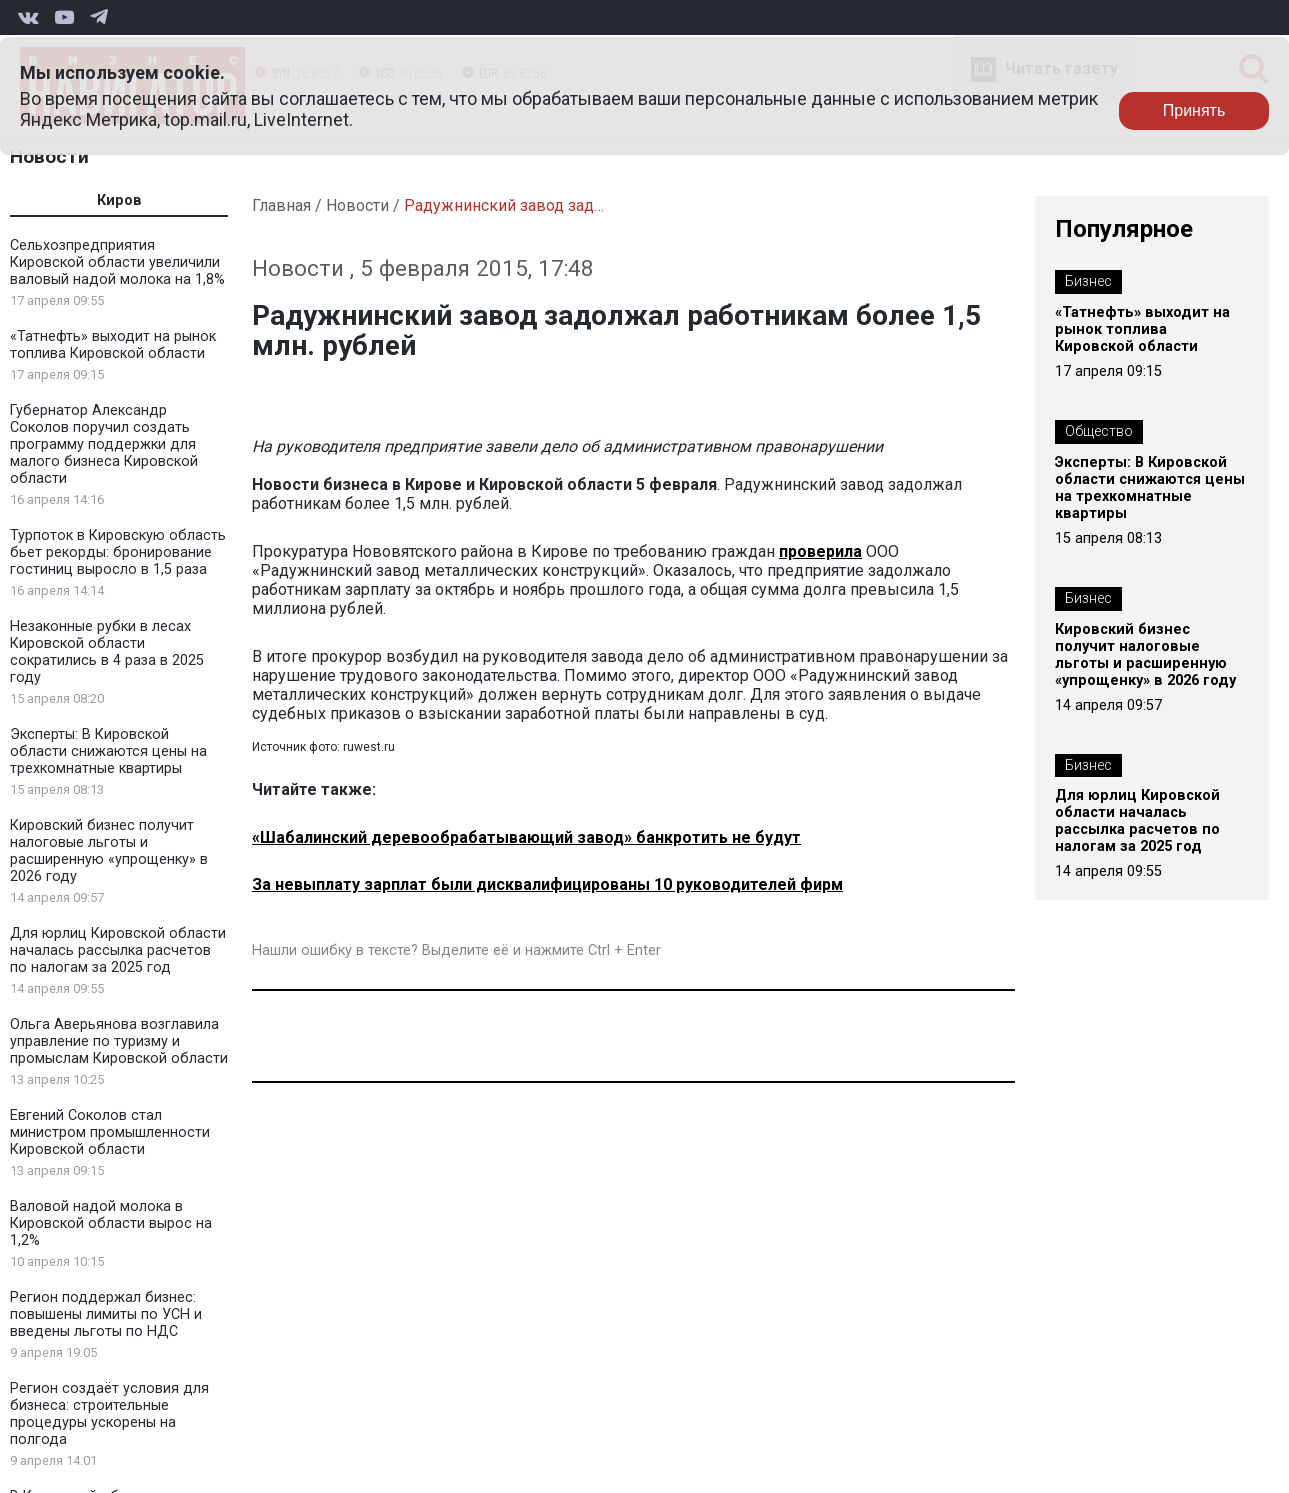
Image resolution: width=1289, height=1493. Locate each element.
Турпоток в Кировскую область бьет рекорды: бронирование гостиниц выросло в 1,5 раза (118, 552)
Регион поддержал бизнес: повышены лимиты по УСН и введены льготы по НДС (106, 1314)
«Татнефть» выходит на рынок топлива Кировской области (113, 345)
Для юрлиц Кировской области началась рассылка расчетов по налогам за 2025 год (118, 950)
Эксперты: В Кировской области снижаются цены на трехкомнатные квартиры (108, 751)
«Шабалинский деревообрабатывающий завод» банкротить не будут (526, 837)
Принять (1194, 110)
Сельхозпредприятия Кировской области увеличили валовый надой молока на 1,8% (117, 262)
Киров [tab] (119, 200)
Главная (281, 205)
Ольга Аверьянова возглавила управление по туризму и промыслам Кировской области (119, 1041)
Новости (49, 156)
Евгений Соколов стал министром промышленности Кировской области (110, 1132)
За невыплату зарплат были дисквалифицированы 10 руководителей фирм (547, 884)
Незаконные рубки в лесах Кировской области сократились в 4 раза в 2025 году (107, 652)
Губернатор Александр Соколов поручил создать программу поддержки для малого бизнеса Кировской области (104, 444)
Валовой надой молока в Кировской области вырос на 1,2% (111, 1223)
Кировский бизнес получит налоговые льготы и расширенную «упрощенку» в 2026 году (109, 851)
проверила (820, 551)
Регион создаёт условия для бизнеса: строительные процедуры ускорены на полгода (109, 1414)
